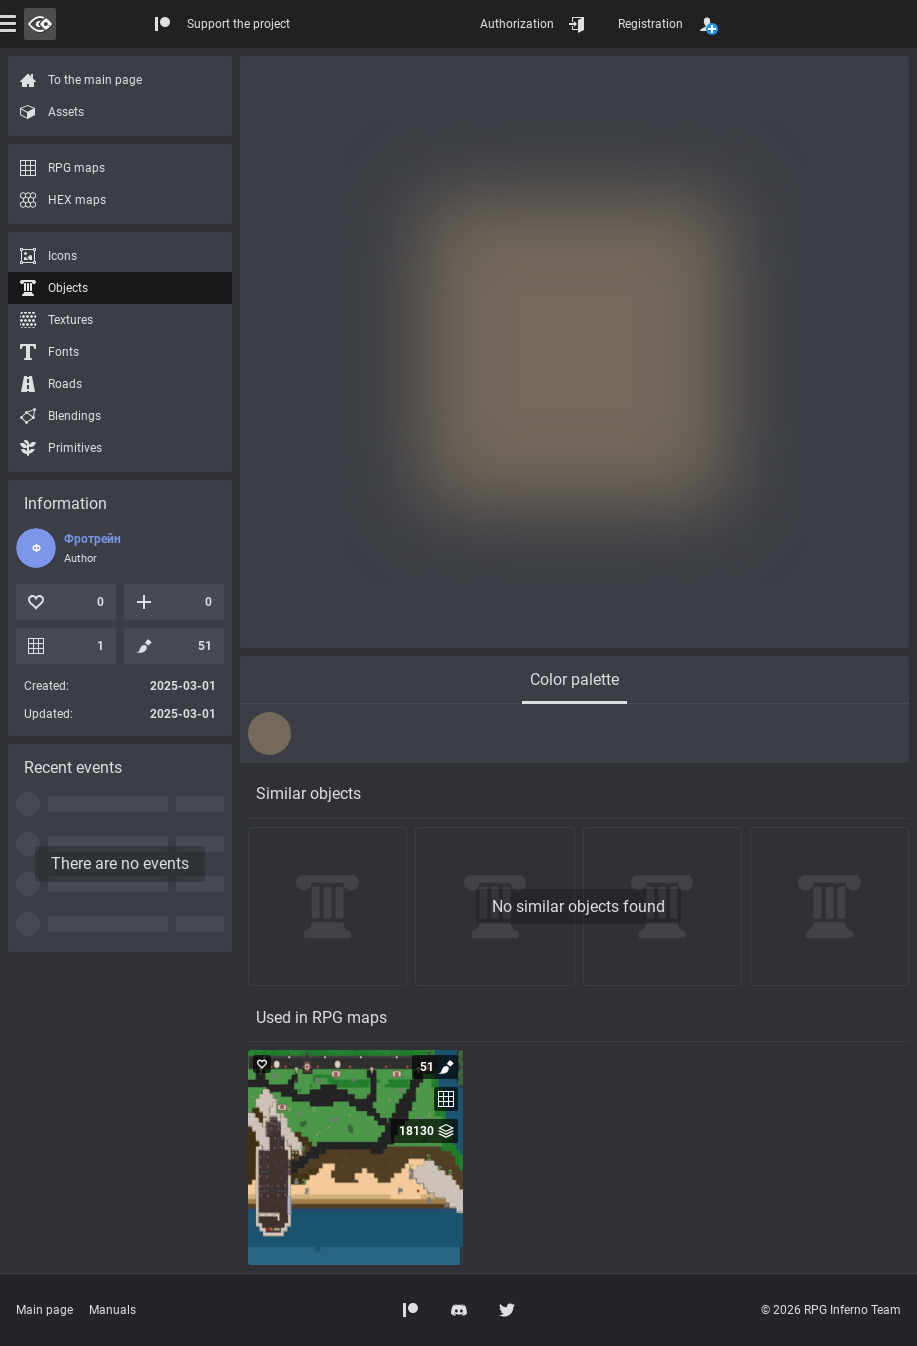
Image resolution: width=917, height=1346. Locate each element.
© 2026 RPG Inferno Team (831, 1310)
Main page (44, 1310)
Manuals (112, 1310)
